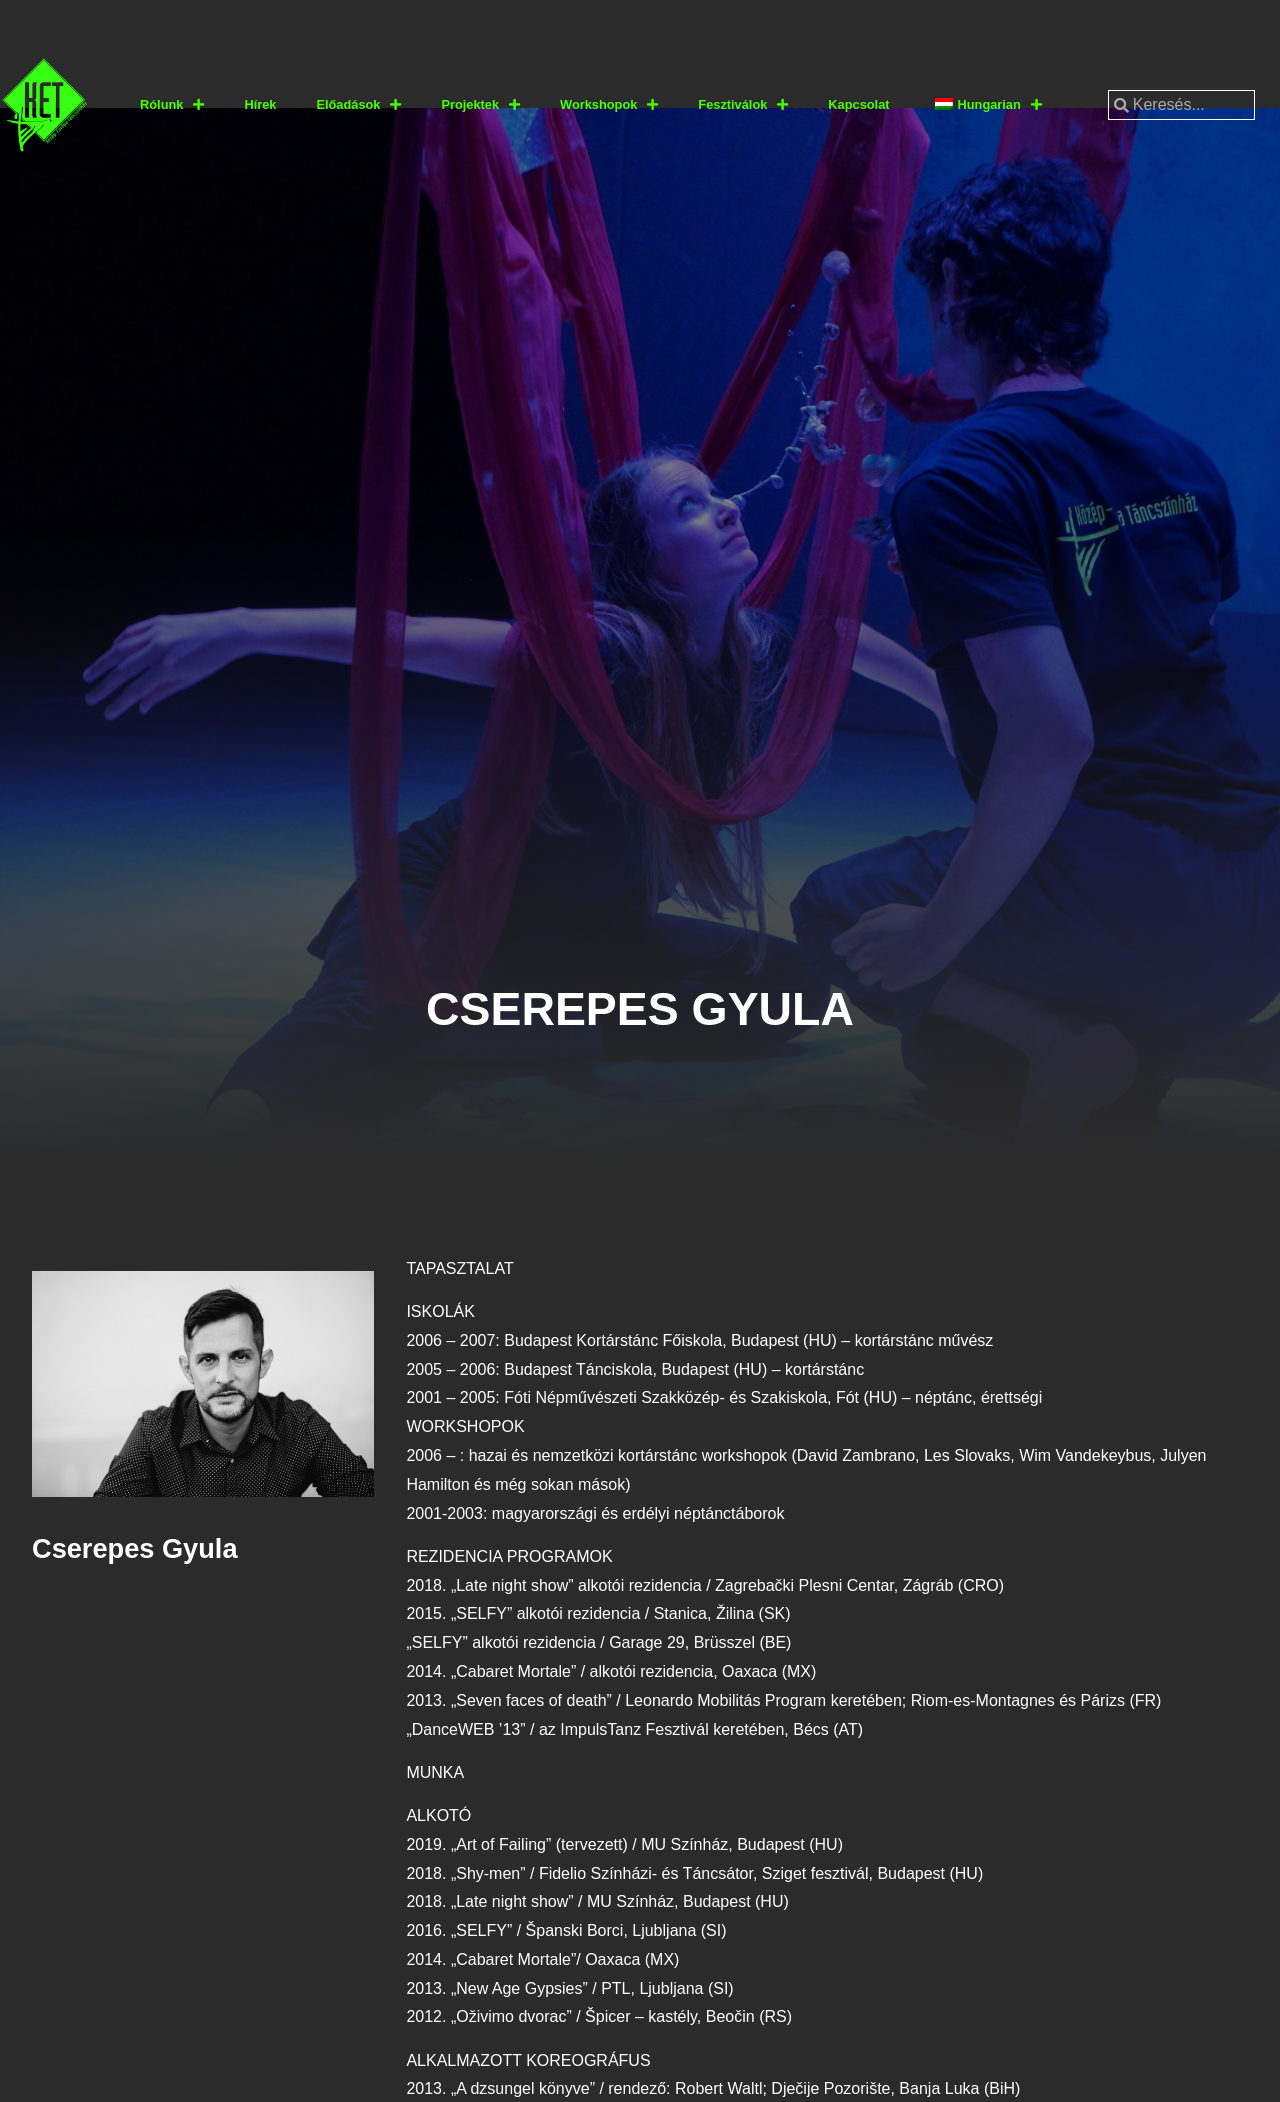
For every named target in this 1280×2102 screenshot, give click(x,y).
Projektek (480, 105)
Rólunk (172, 105)
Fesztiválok (743, 105)
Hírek (260, 104)
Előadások (358, 105)
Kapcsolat (858, 104)
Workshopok (609, 105)
